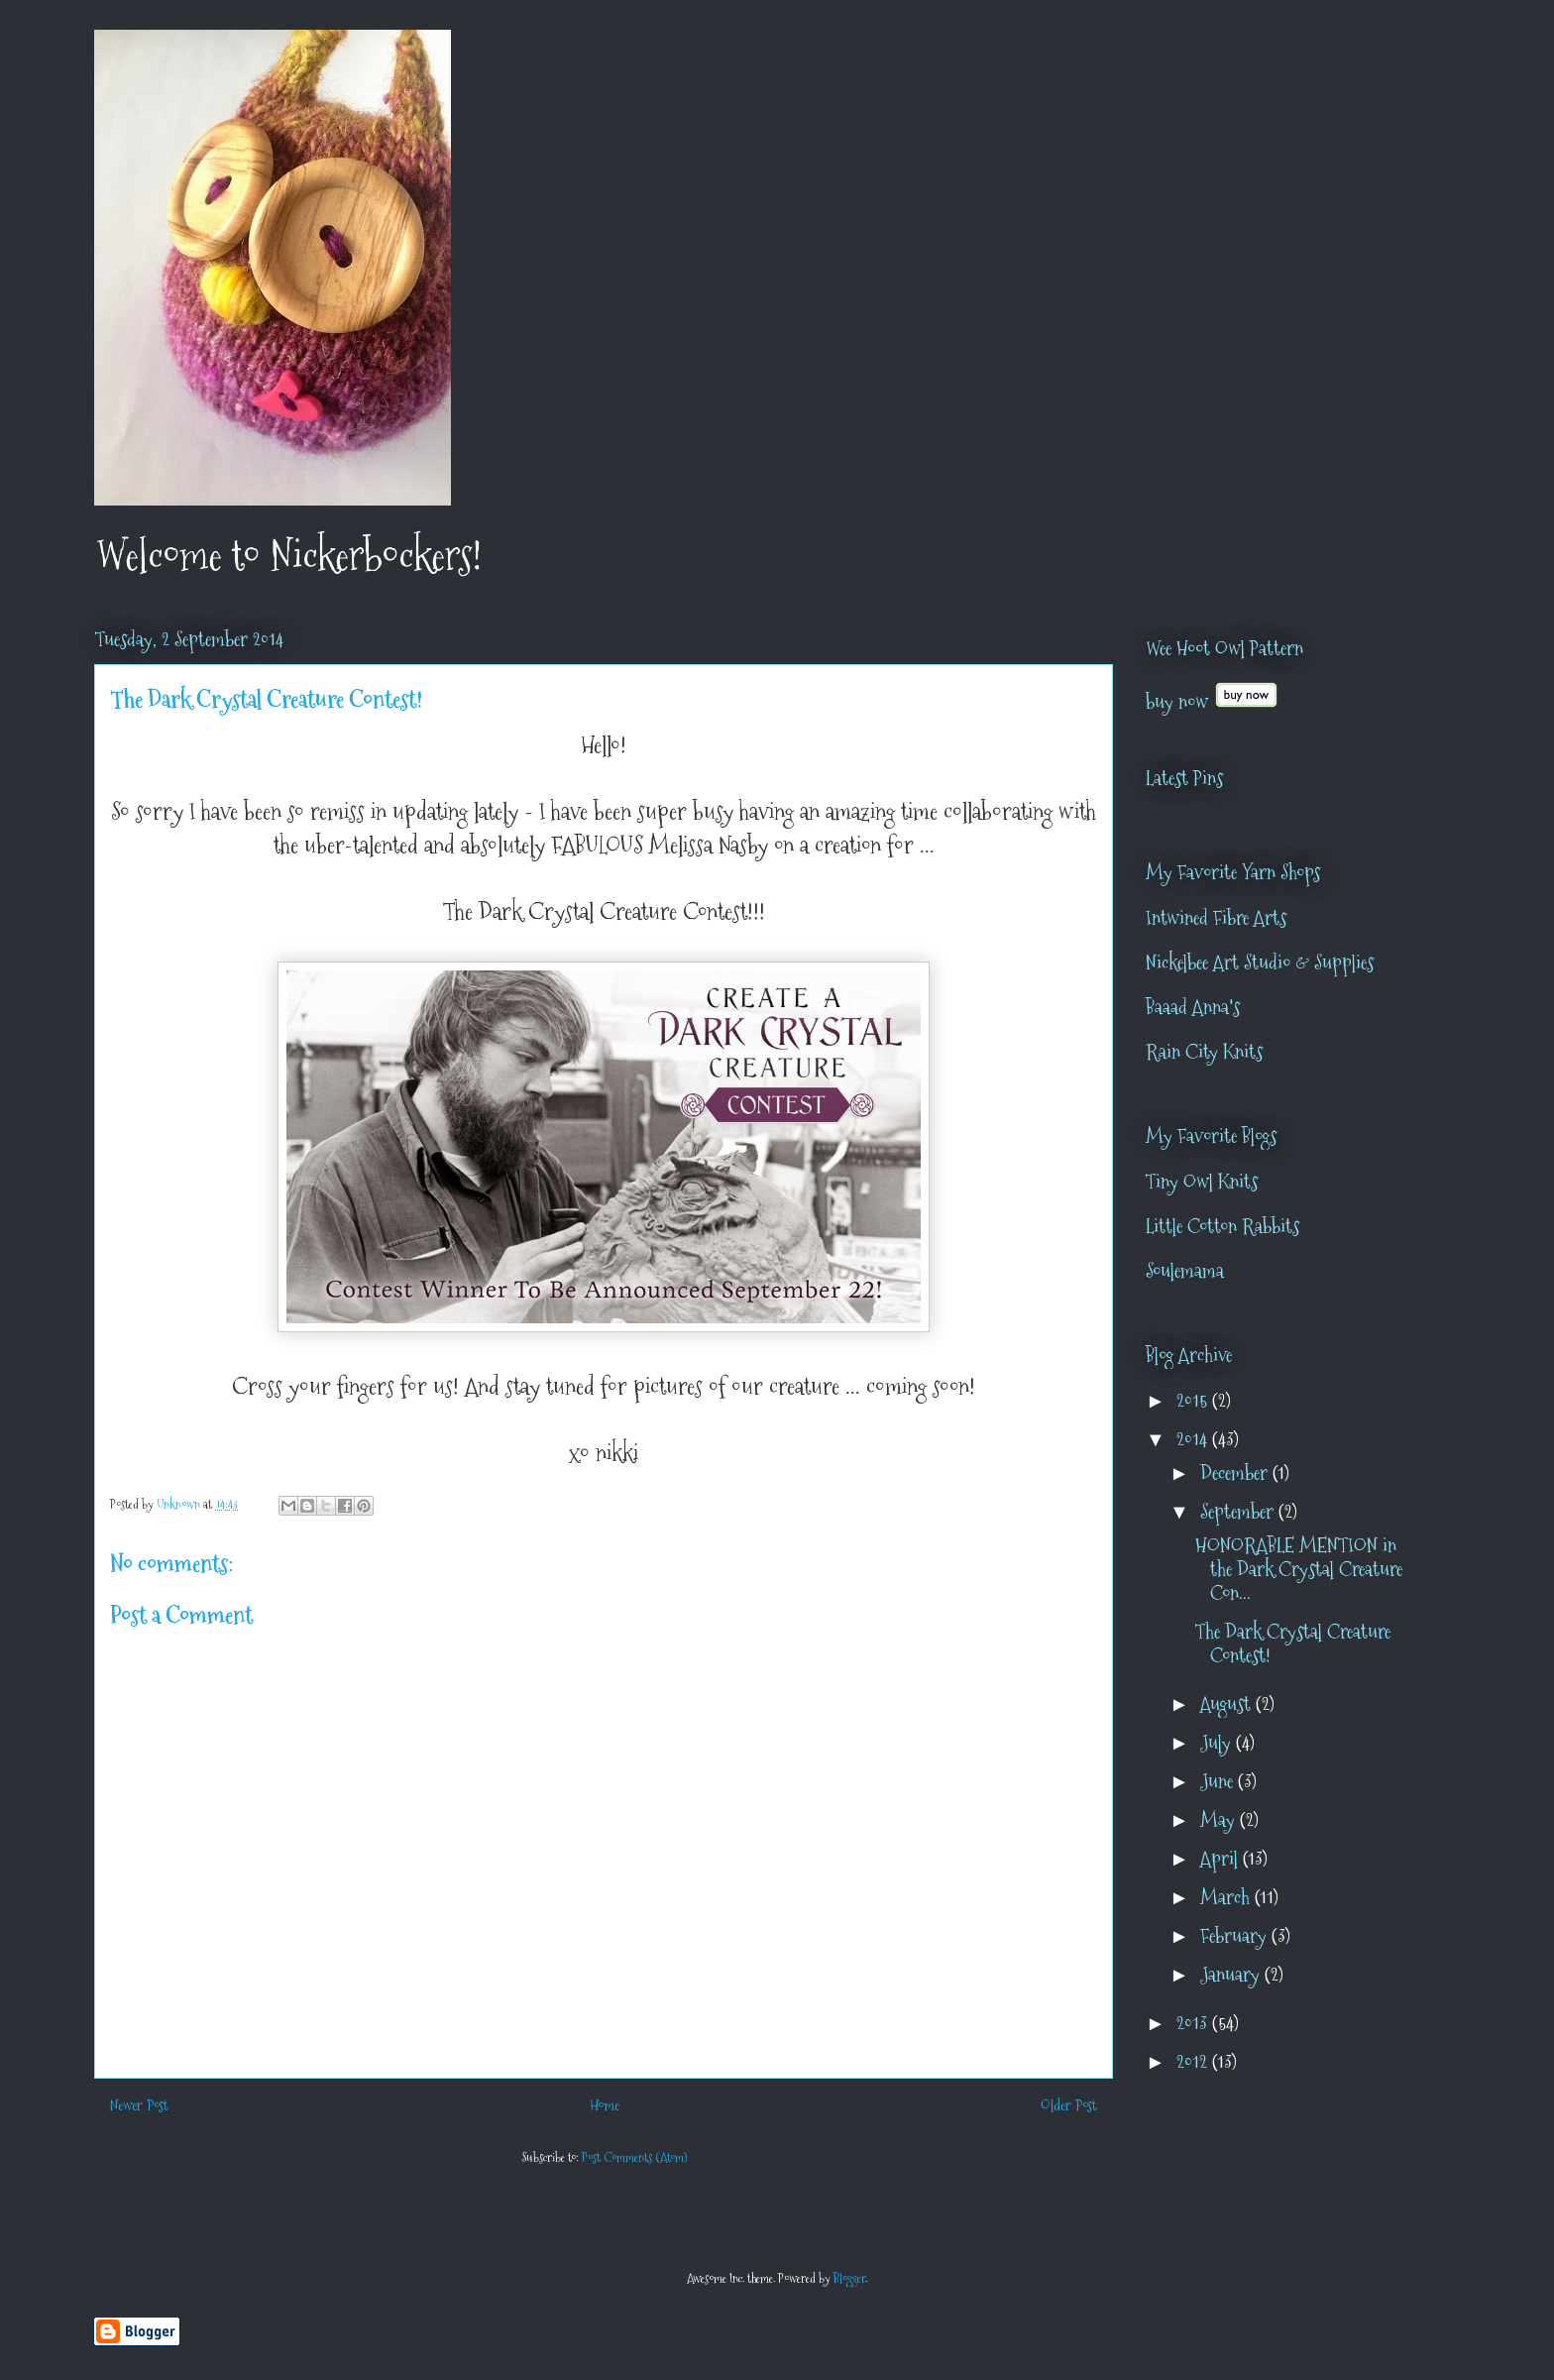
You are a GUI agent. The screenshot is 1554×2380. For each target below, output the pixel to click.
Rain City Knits (1204, 1052)
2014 (1194, 1439)
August (1228, 1704)
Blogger (849, 2278)
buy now (1177, 702)
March (1227, 1897)
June (1219, 1781)
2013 (1194, 2023)
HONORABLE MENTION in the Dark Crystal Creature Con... (1298, 1569)
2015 (1194, 1401)
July (1218, 1743)
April (1221, 1858)
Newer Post (139, 2105)
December (1236, 1473)
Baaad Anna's (1193, 1007)
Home (604, 2105)
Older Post (1069, 2105)
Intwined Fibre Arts (1216, 918)
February (1236, 1936)
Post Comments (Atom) (634, 2157)
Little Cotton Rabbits (1222, 1226)
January (1232, 1974)
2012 (1194, 2062)
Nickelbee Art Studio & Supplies (1260, 962)
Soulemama (1185, 1271)
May (1220, 1820)
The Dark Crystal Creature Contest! (1292, 1643)
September (1239, 1512)
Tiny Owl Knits (1202, 1181)
